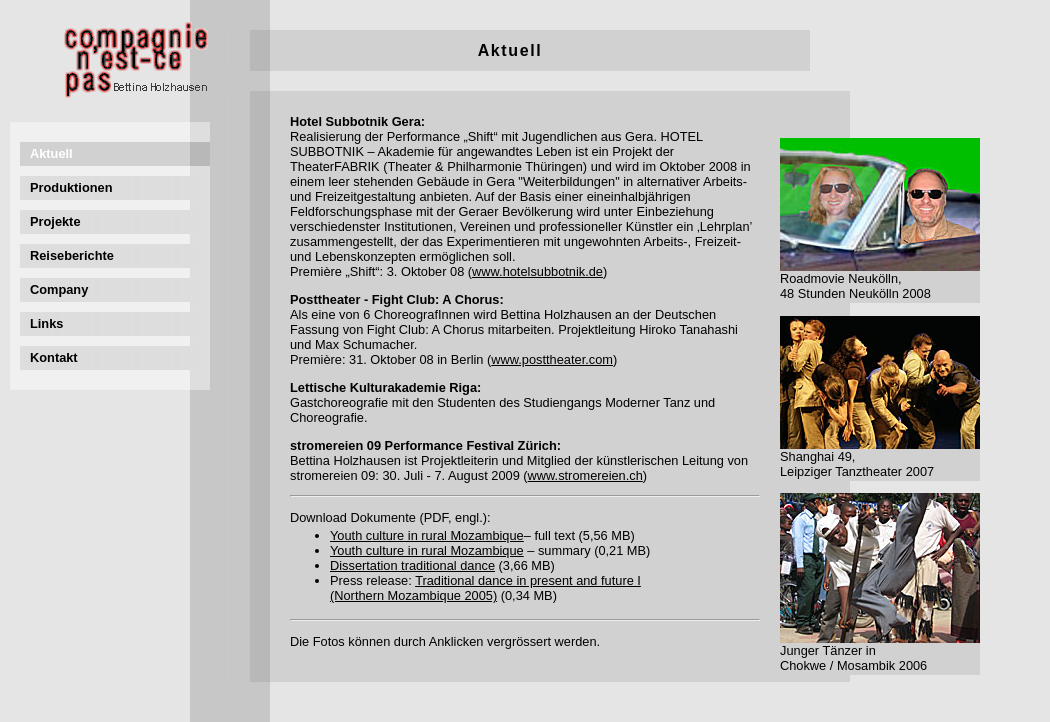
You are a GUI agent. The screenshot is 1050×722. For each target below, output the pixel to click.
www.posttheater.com (552, 359)
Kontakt (54, 357)
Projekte (55, 221)
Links (46, 323)
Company (59, 289)
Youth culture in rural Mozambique (427, 535)
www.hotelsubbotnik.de (537, 271)
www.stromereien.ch (585, 475)
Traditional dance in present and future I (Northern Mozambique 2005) (485, 588)
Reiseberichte (72, 255)
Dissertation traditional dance (412, 565)
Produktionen (71, 187)
